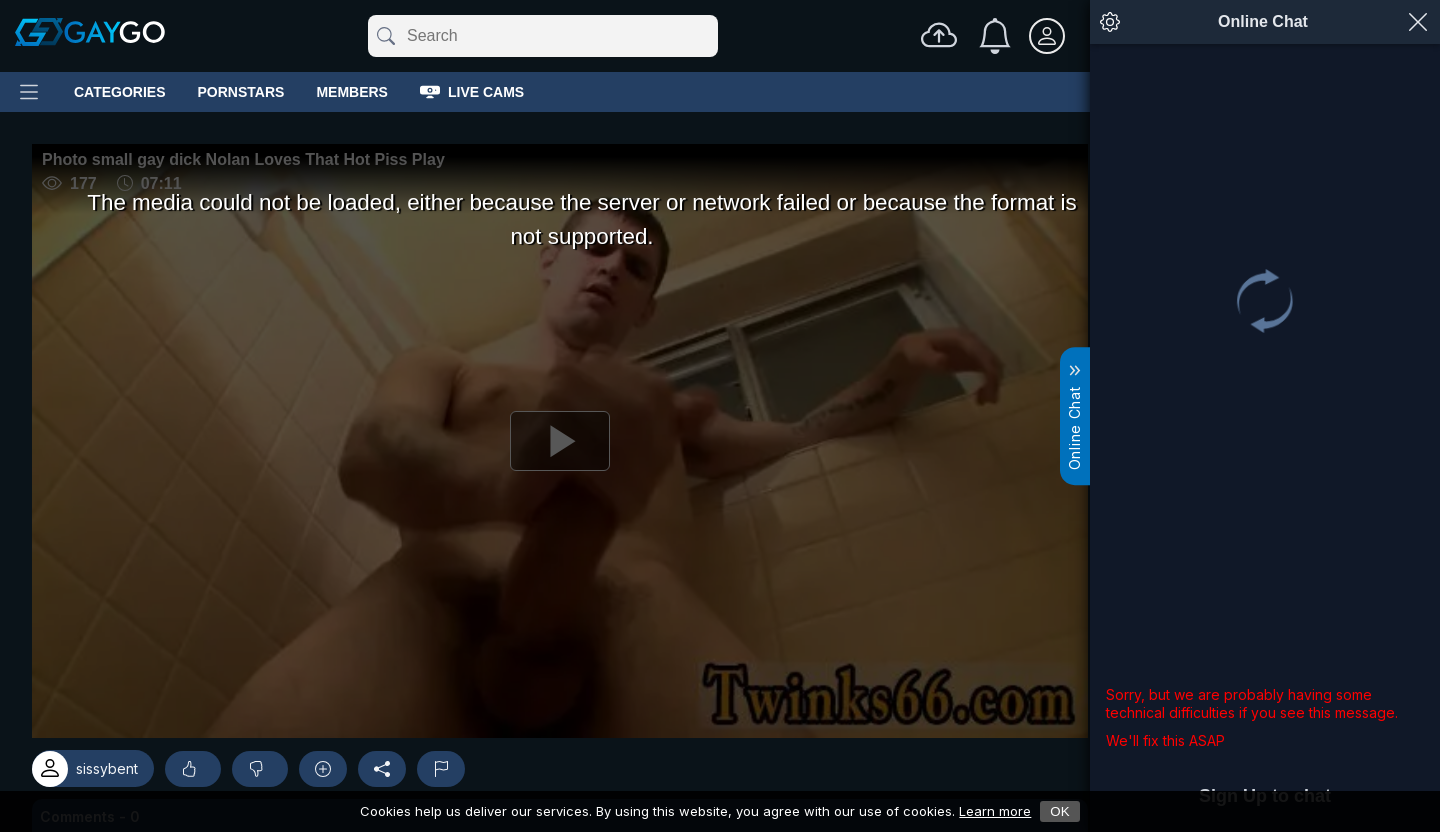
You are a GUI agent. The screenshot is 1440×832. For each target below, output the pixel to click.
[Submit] (384, 36)
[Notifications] (995, 36)
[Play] (560, 441)
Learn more (995, 811)
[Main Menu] (29, 92)
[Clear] (714, 36)
